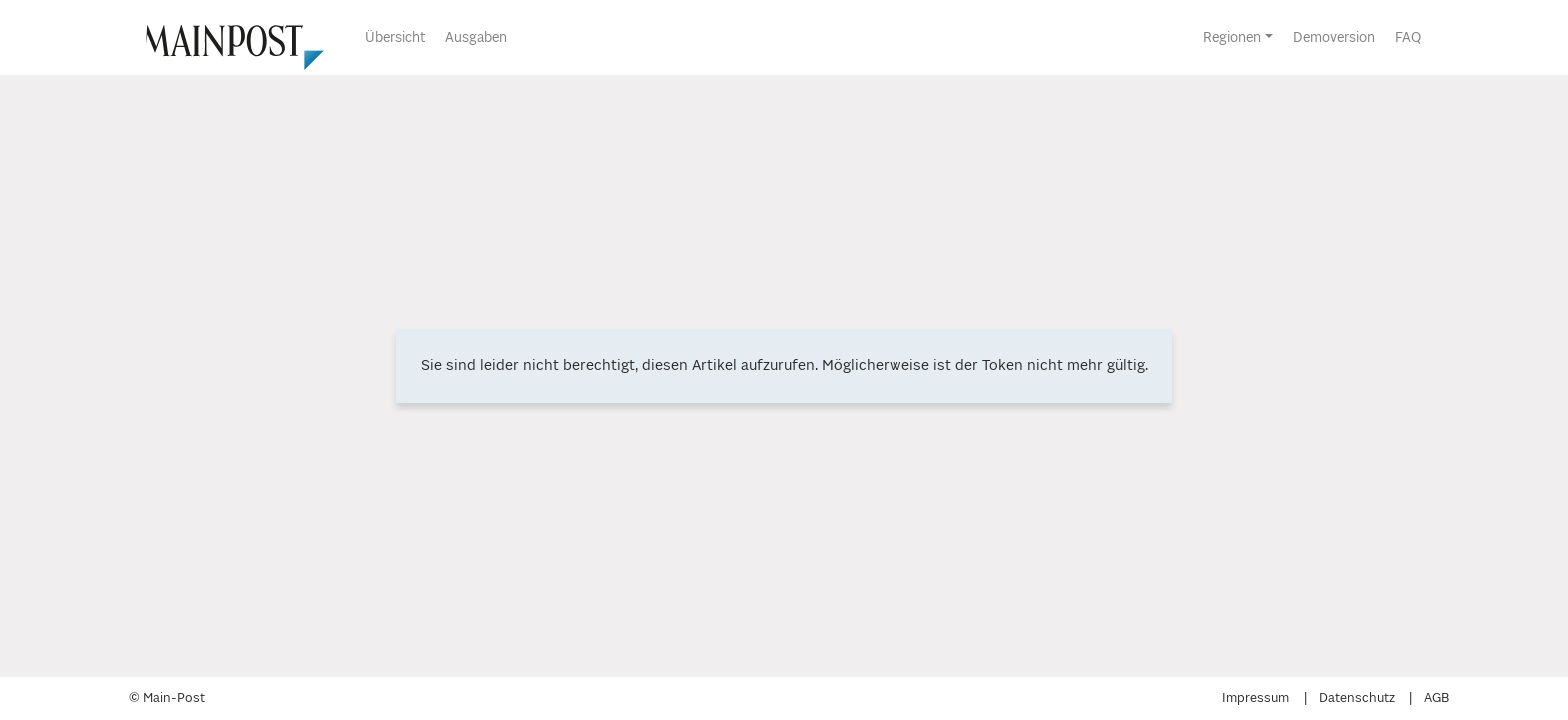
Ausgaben (476, 38)
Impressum (1255, 698)
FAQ (1408, 38)
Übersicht (395, 38)
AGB (1436, 698)
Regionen (1232, 38)
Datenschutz (1357, 698)
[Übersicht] (224, 37)
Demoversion (1334, 38)
